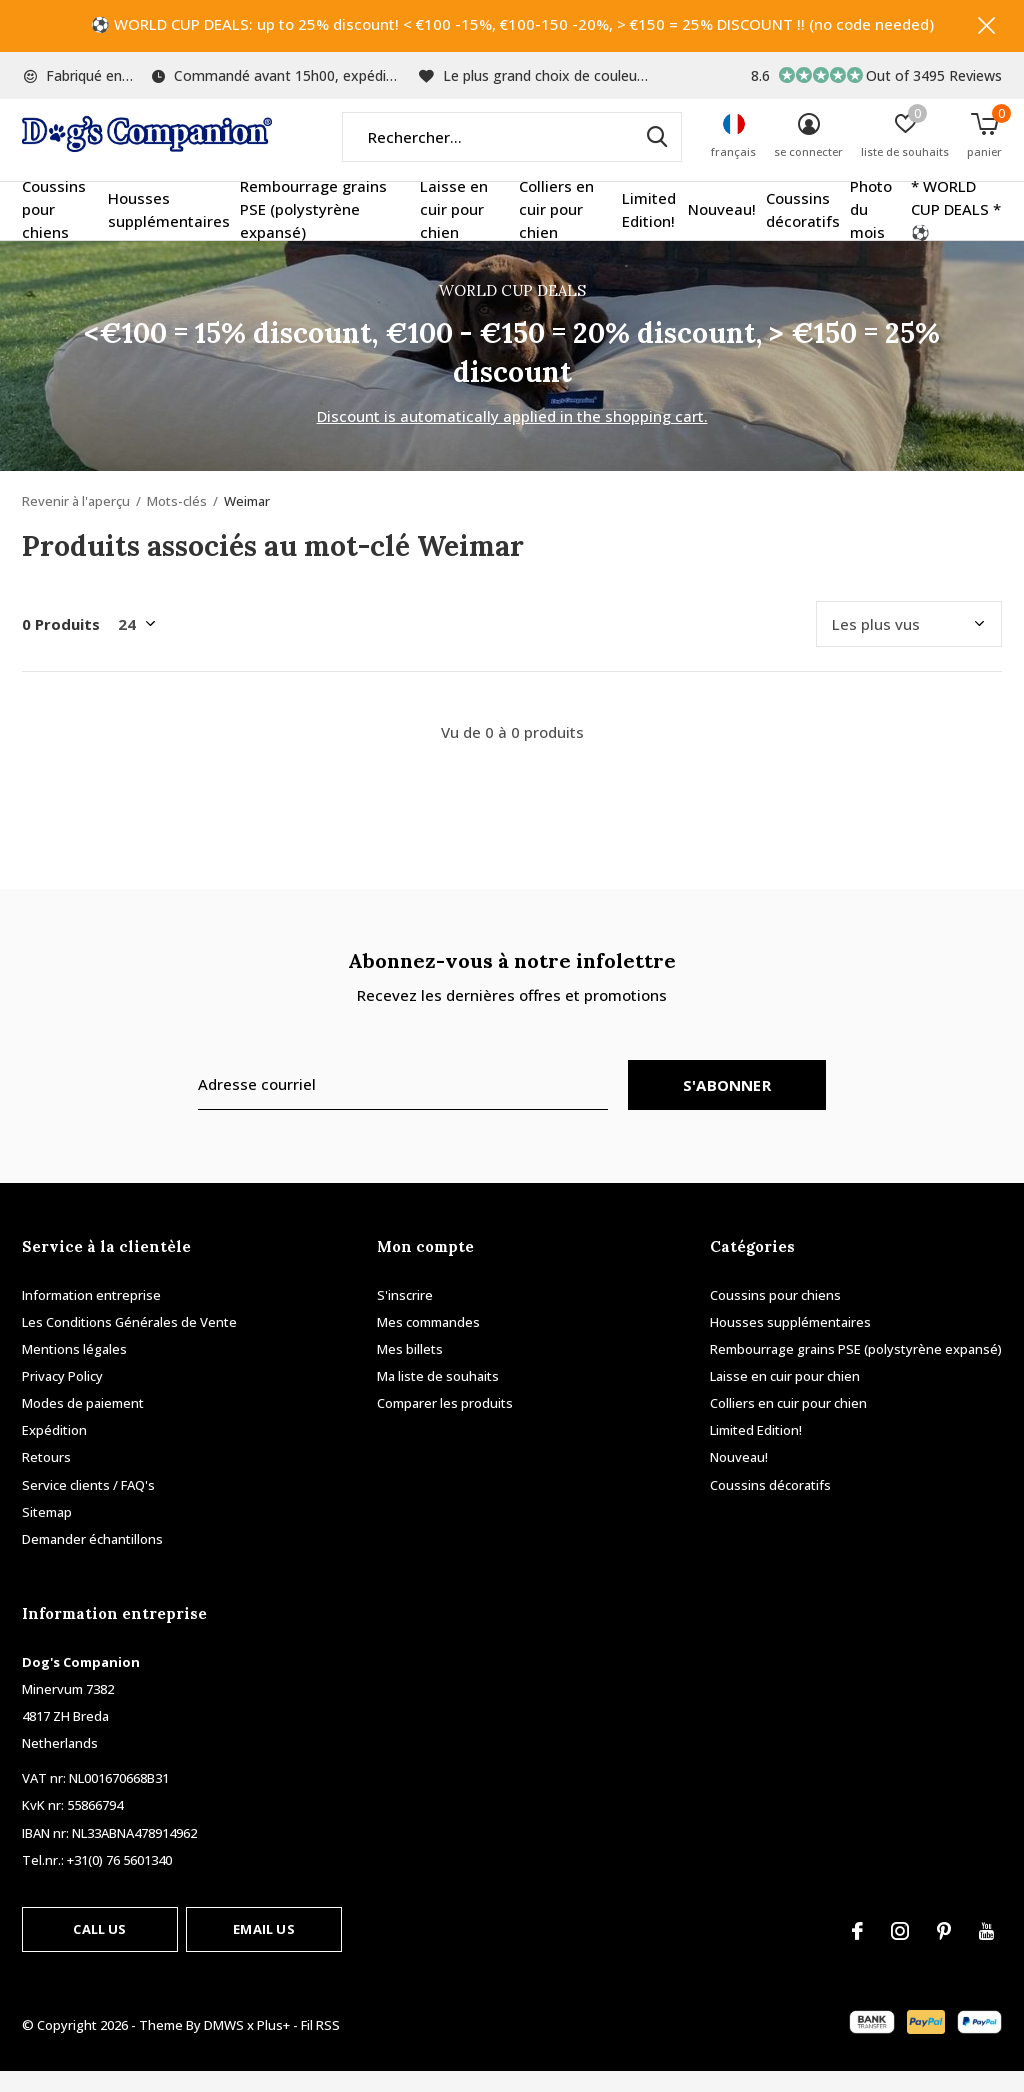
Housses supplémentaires (169, 230)
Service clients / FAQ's (88, 1505)
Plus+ (273, 2046)
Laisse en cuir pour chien (454, 230)
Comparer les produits (445, 1423)
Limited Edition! (649, 230)
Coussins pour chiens (54, 230)
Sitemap (47, 1532)
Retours (46, 1478)
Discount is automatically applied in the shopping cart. (512, 436)
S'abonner (727, 1105)
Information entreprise (91, 1315)
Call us (99, 1949)
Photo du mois (871, 230)
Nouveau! (722, 230)
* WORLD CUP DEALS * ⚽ (956, 230)
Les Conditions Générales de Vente (129, 1342)
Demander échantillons (92, 1559)
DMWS (224, 2046)
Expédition (54, 1450)
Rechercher (654, 157)
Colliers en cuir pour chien (556, 230)
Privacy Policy (62, 1396)
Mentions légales (74, 1369)
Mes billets (410, 1369)
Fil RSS (320, 2046)
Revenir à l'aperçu (76, 521)
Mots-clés (177, 521)
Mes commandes (428, 1342)
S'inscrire (405, 1315)
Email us (263, 1949)
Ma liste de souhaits (438, 1396)
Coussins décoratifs (803, 230)
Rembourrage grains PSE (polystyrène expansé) (313, 230)
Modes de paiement (83, 1423)
